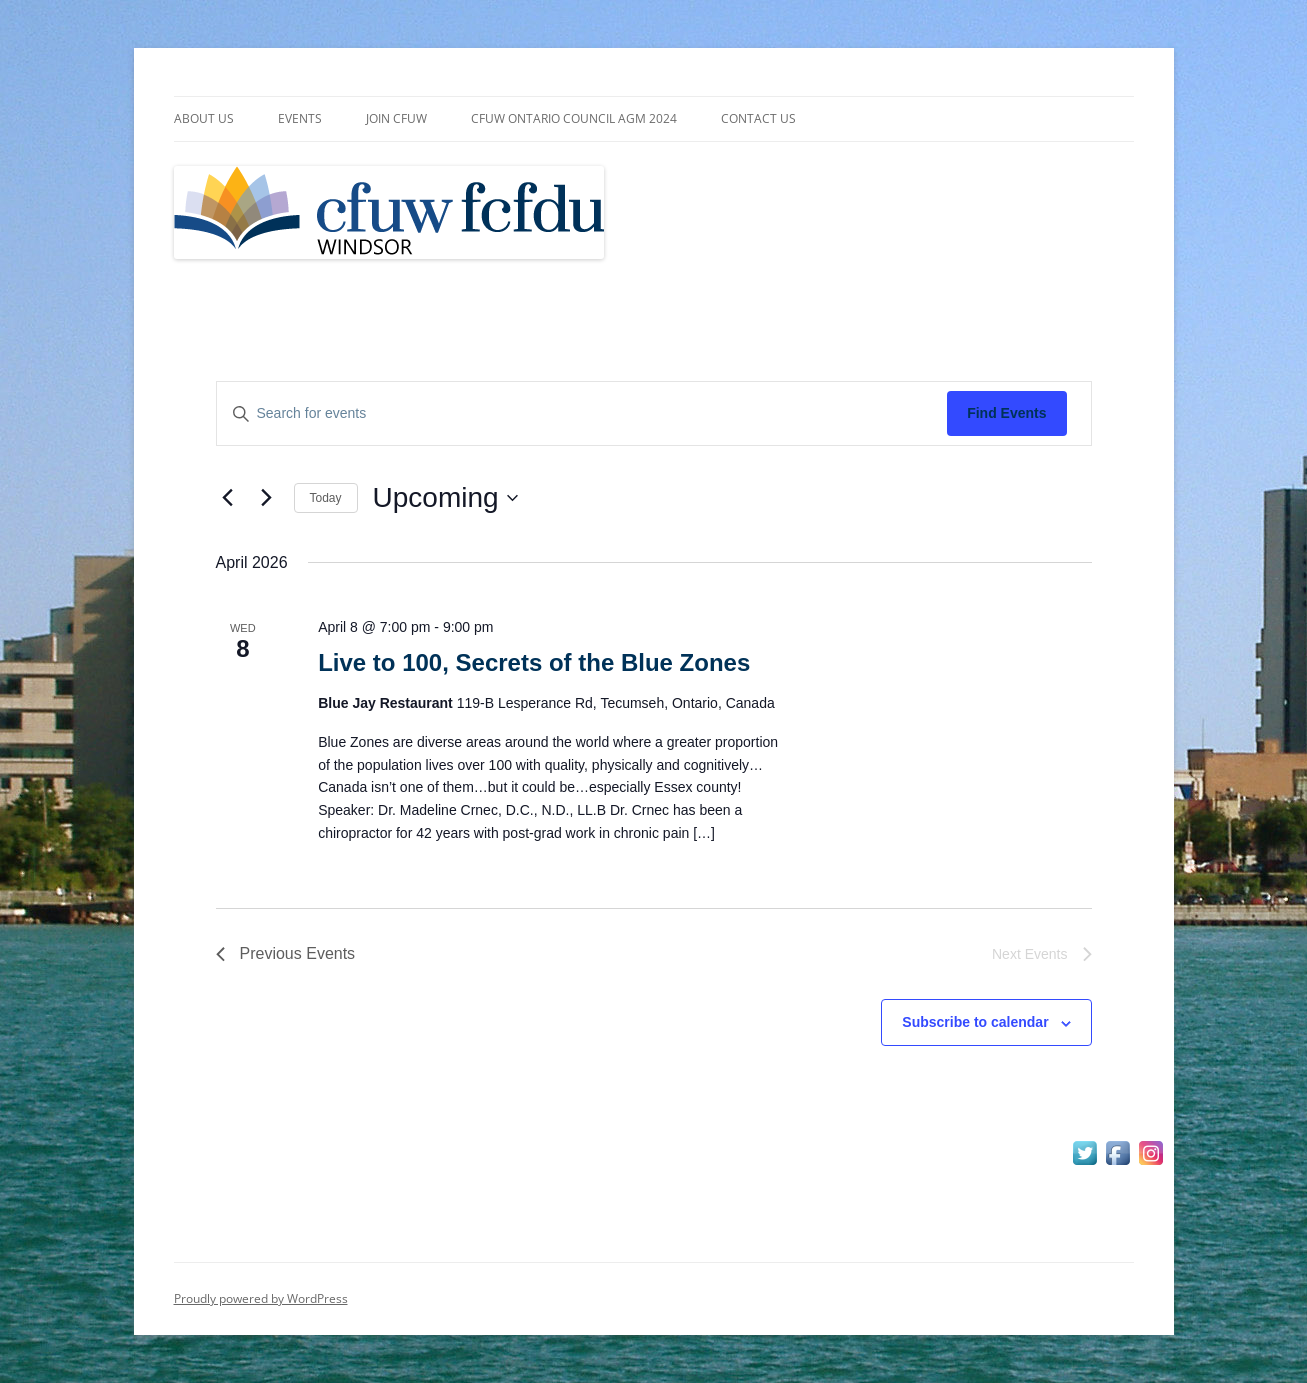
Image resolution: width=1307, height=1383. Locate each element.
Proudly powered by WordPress (261, 1298)
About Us (204, 118)
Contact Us (758, 118)
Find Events (1006, 413)
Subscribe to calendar (975, 1022)
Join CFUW (396, 118)
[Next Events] (267, 498)
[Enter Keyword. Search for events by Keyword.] (582, 413)
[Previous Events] (228, 498)
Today (326, 498)
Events (300, 118)
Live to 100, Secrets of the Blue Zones (534, 662)
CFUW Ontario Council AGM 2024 (574, 118)
